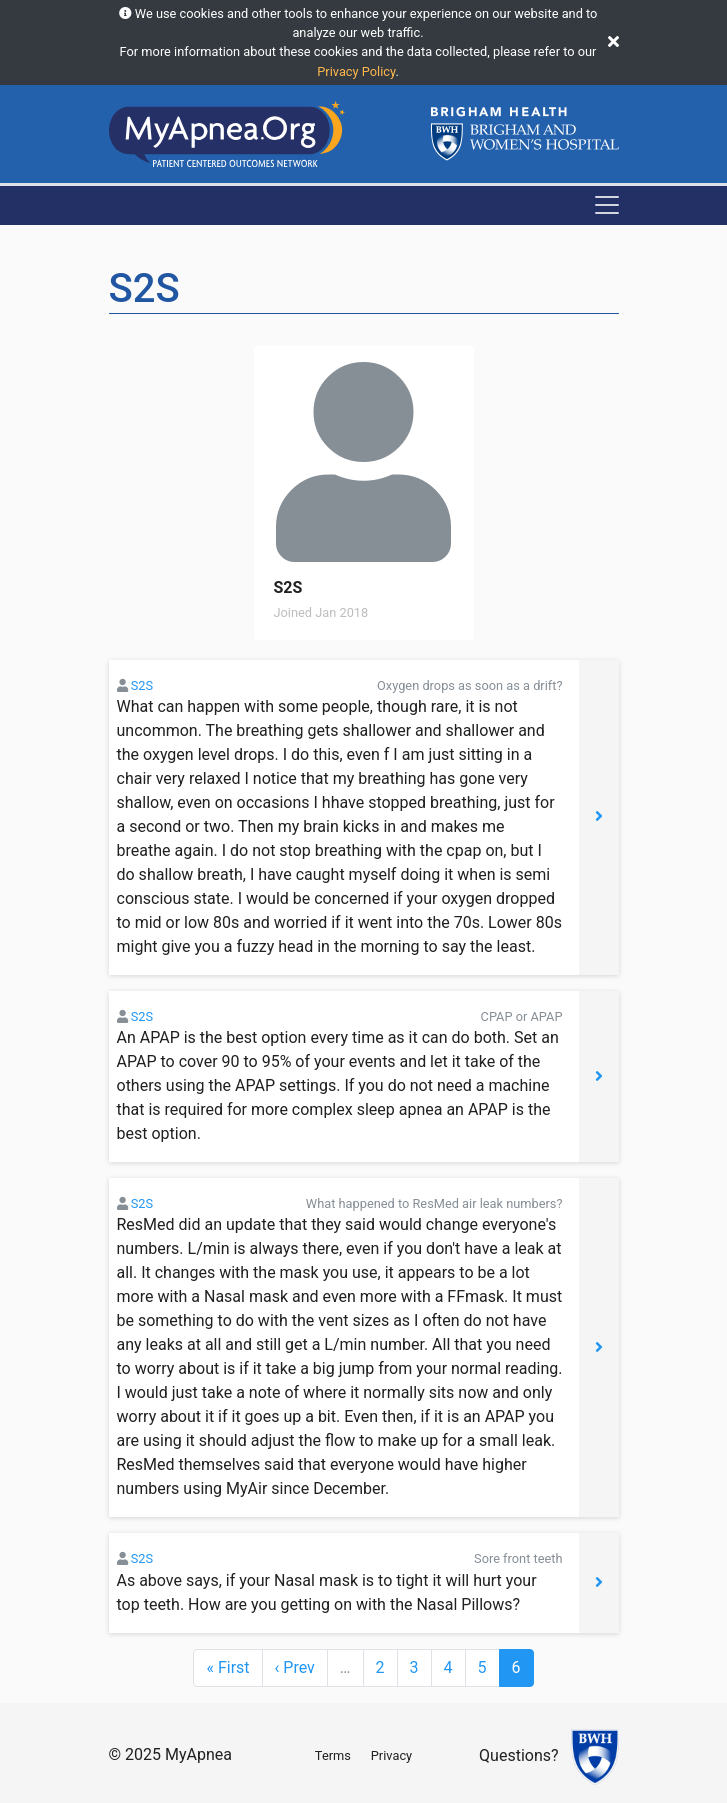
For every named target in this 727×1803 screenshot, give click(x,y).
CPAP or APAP (522, 1016)
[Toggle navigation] (607, 205)
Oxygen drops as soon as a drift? (469, 685)
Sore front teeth (518, 1558)
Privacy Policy (356, 71)
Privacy (391, 1755)
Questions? (518, 1755)
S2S (142, 685)
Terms (333, 1755)
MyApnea (198, 1754)
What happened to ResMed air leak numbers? (434, 1203)
